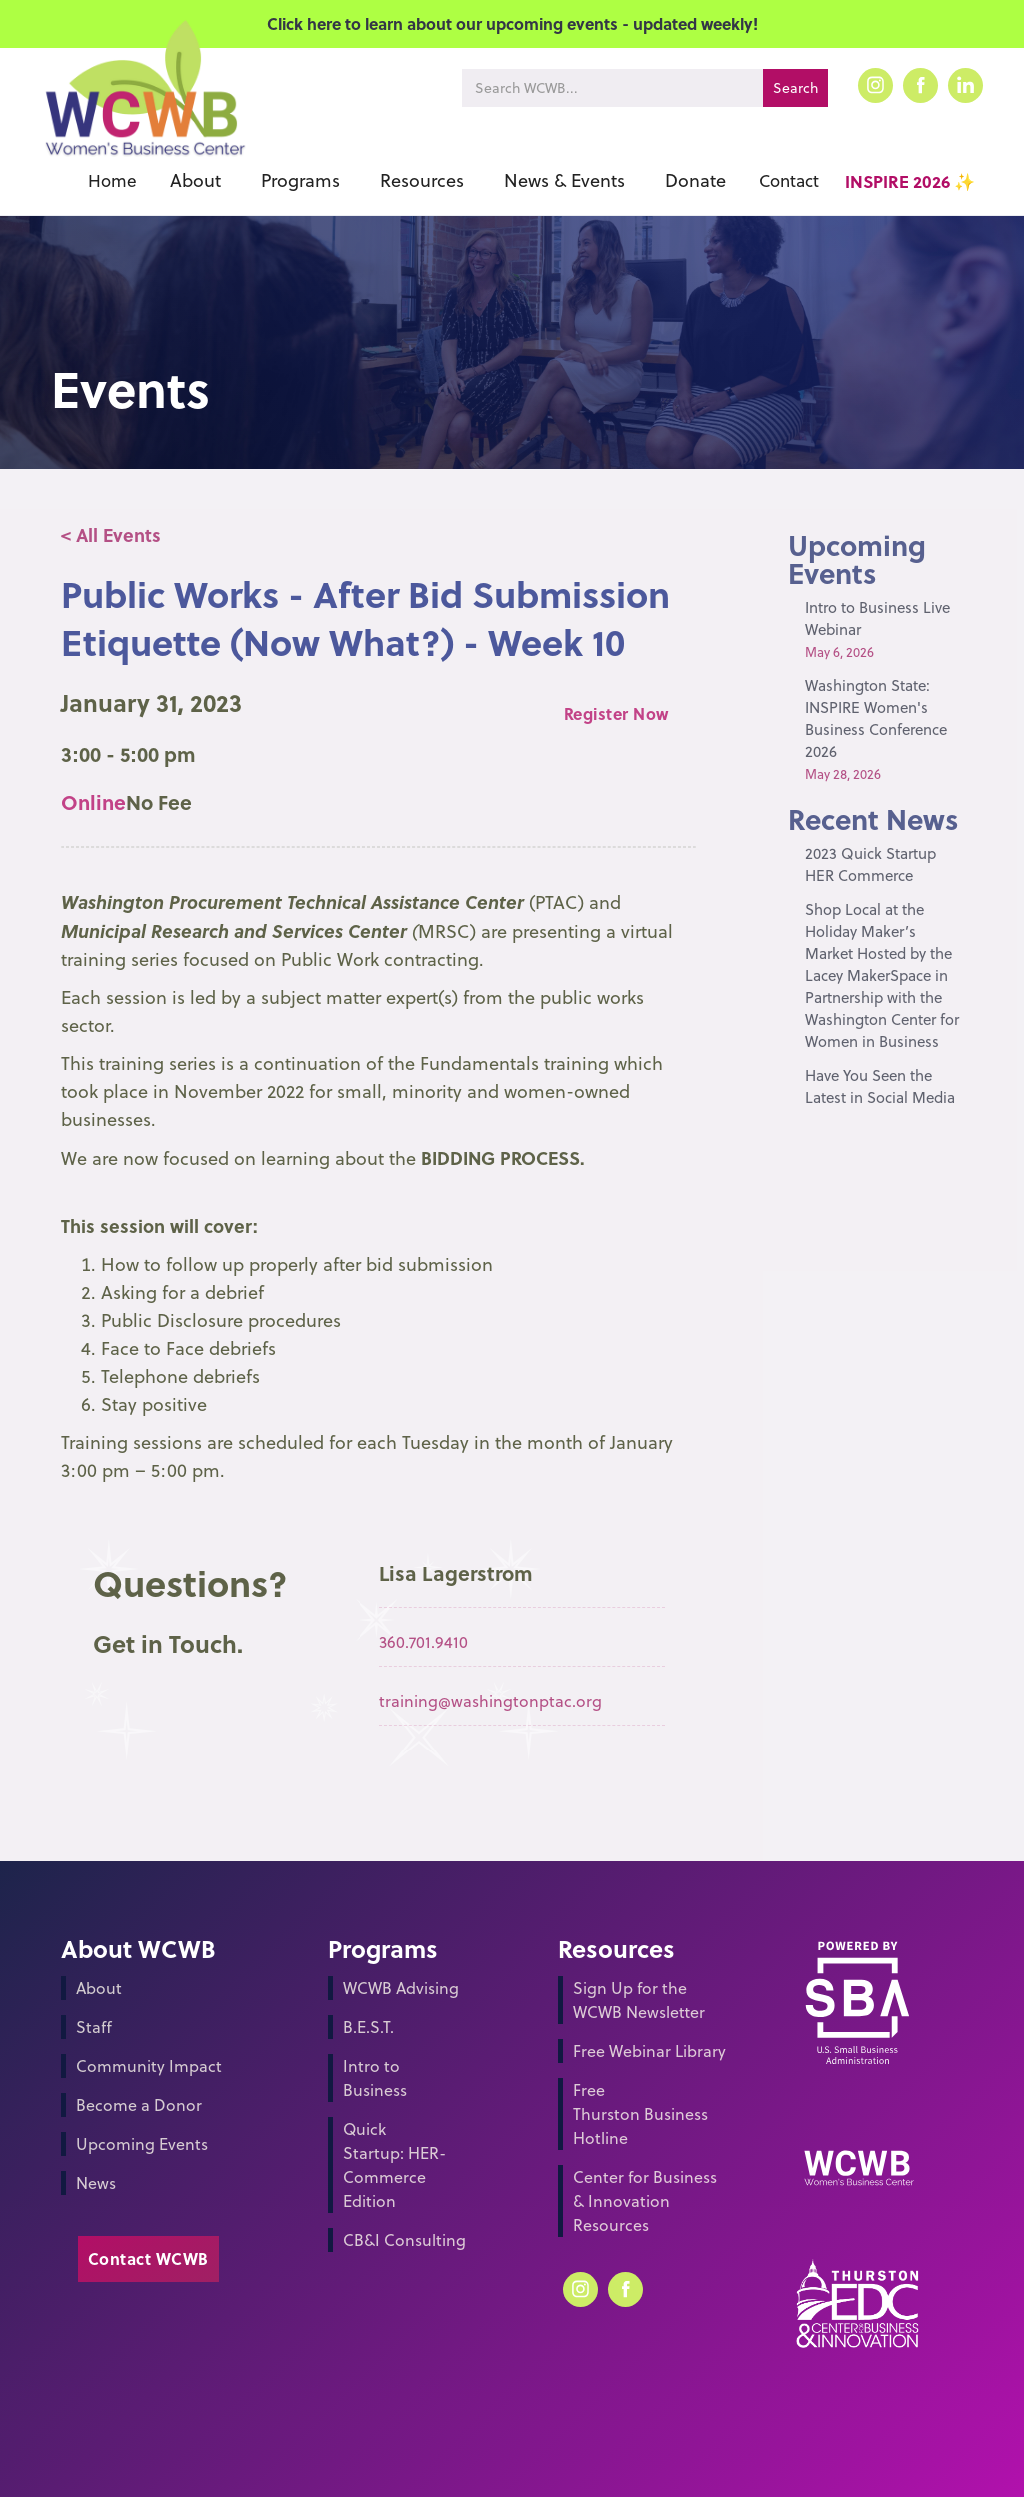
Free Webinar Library (649, 2051)
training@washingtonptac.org (490, 1701)
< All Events (111, 535)
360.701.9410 (423, 1642)
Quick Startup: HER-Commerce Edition (394, 2165)
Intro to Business (375, 2078)
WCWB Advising (401, 1988)
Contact (789, 181)
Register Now (616, 713)
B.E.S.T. (368, 2027)
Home (112, 181)
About (99, 1988)
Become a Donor (139, 2105)
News (96, 2183)
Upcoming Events (142, 2144)
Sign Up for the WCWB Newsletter (639, 2000)
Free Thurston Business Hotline (640, 2114)
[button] (195, 181)
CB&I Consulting (404, 2240)
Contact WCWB (148, 2258)
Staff (94, 2027)
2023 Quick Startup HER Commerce (870, 864)
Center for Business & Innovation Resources (645, 2201)
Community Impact (149, 2066)
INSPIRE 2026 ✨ (910, 181)
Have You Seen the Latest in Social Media (880, 1086)
